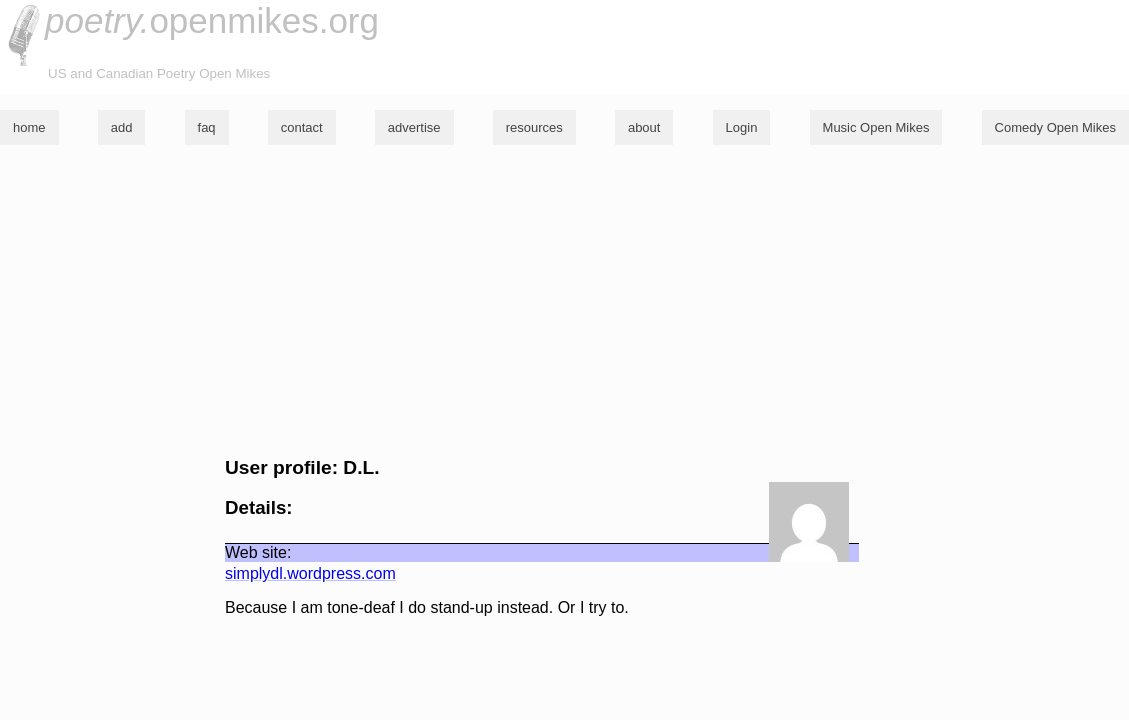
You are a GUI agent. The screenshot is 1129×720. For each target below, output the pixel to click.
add (122, 127)
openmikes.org (212, 20)
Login (742, 127)
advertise (414, 127)
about (644, 127)
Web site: (258, 552)
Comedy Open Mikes (1055, 127)
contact (302, 127)
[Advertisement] (564, 301)
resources (534, 127)
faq (207, 127)
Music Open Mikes (876, 127)
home (29, 127)
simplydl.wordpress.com (310, 573)
